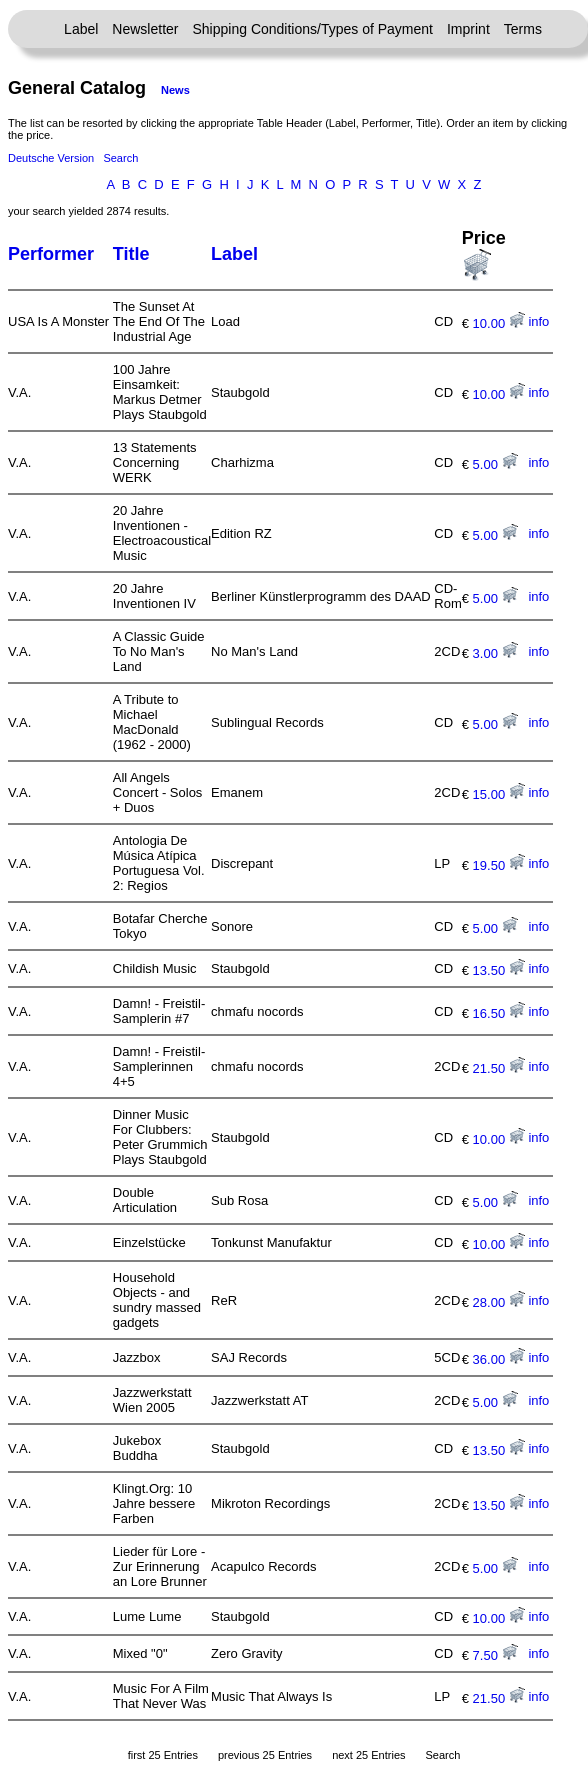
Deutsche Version (51, 158)
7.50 (495, 1655)
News (175, 90)
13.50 (499, 970)
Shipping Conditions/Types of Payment (313, 29)
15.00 (499, 794)
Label (81, 29)
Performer (51, 254)
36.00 (499, 1359)
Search (120, 158)
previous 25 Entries (265, 1755)
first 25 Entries (163, 1755)
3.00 (495, 653)
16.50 (499, 1013)
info (538, 321)
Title (131, 254)
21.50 (499, 1068)
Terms (523, 29)
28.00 (499, 1302)
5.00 (495, 464)
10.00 (499, 323)
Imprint (468, 29)
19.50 (499, 865)
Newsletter (145, 29)
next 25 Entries (368, 1755)
